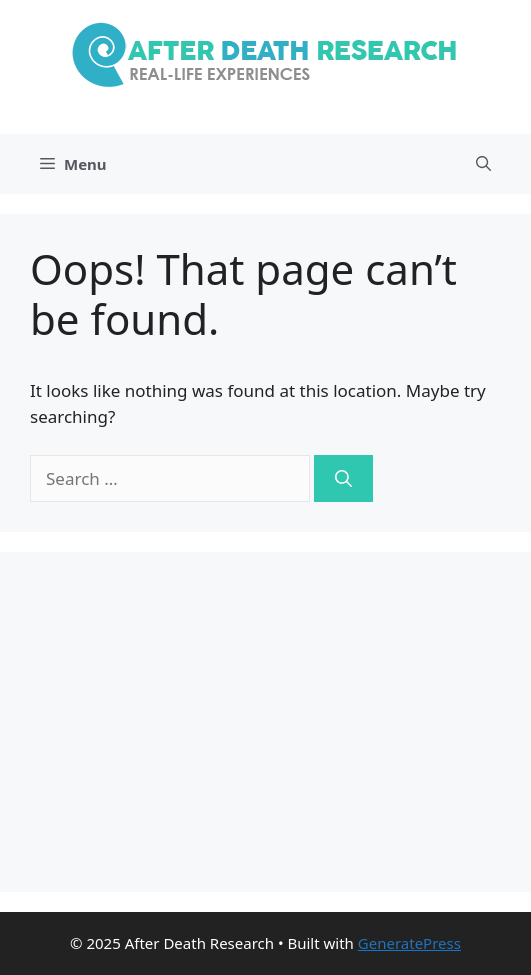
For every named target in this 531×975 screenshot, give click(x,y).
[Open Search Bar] (483, 164)
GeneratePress (409, 943)
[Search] (343, 479)
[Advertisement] (265, 722)
